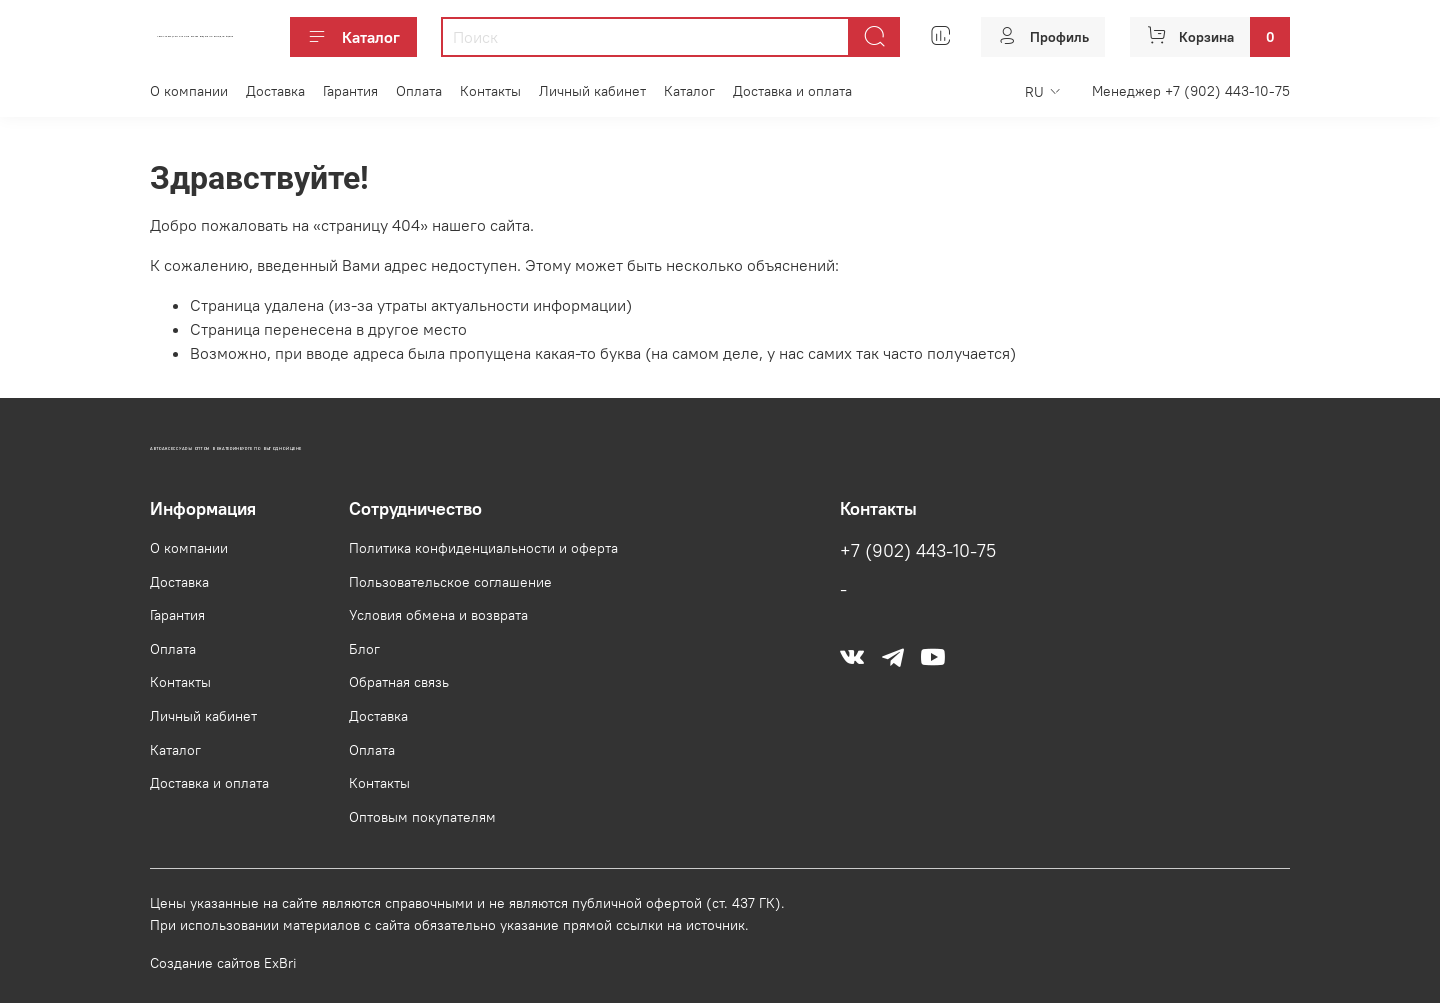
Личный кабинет (592, 91)
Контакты (490, 91)
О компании (189, 91)
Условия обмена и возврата (438, 615)
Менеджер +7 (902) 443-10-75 (1191, 91)
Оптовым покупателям (422, 817)
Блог (364, 649)
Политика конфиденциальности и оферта (483, 548)
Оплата (419, 91)
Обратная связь (399, 682)
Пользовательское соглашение (450, 582)
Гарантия (350, 91)
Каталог (353, 37)
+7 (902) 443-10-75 (918, 551)
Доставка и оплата (792, 91)
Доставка (275, 91)
